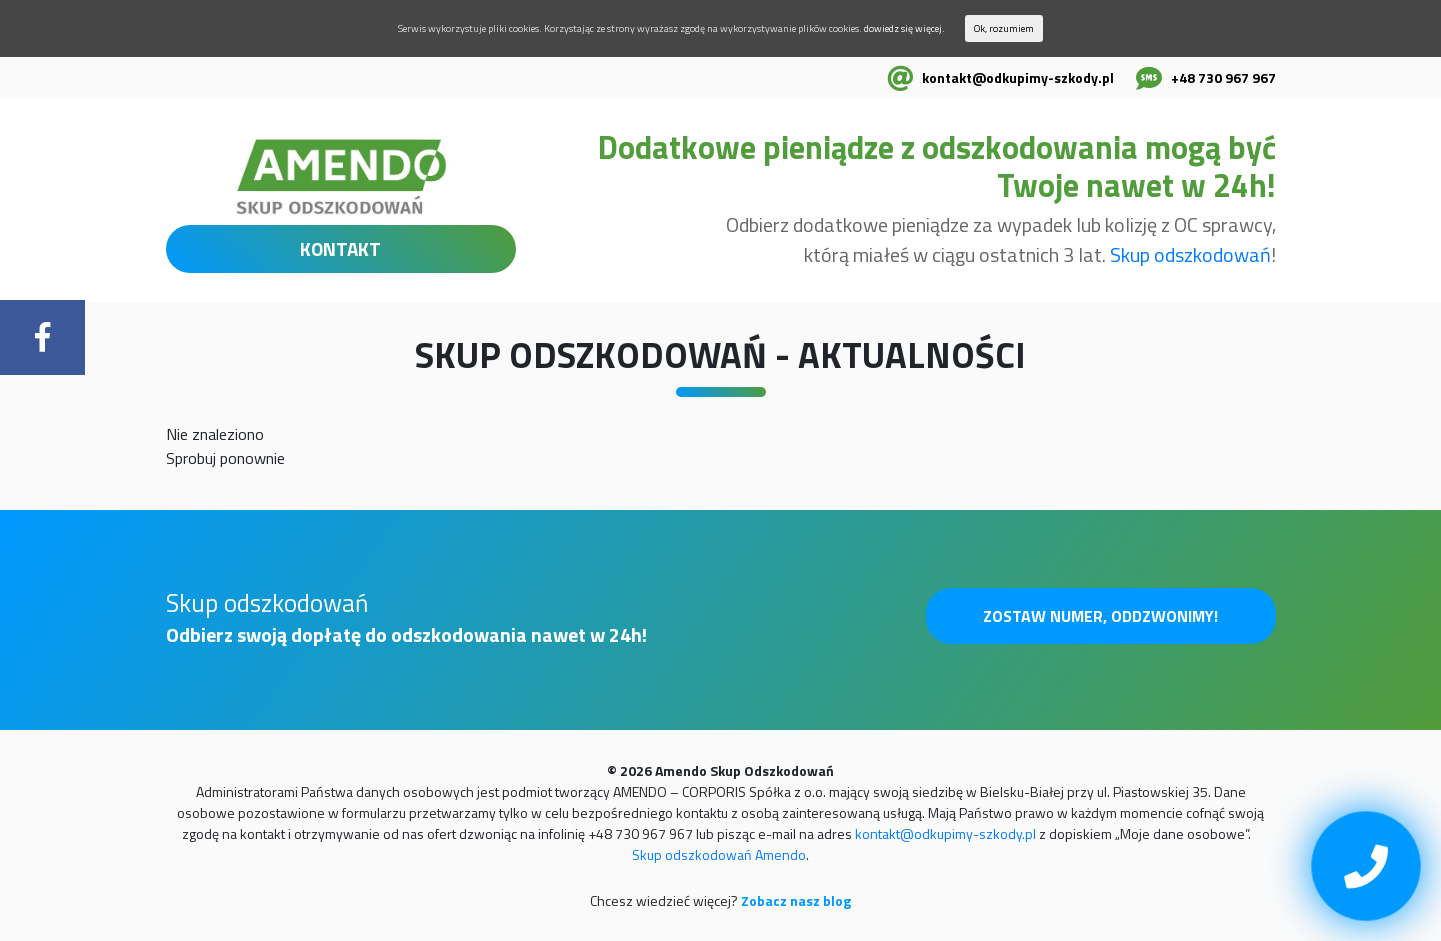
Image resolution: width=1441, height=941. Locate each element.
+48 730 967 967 (1223, 77)
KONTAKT (340, 248)
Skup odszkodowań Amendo (719, 854)
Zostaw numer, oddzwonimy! (1100, 616)
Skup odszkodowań (1190, 254)
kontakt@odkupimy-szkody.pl (1018, 77)
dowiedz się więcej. (904, 28)
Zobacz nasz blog (796, 900)
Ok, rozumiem (1004, 28)
